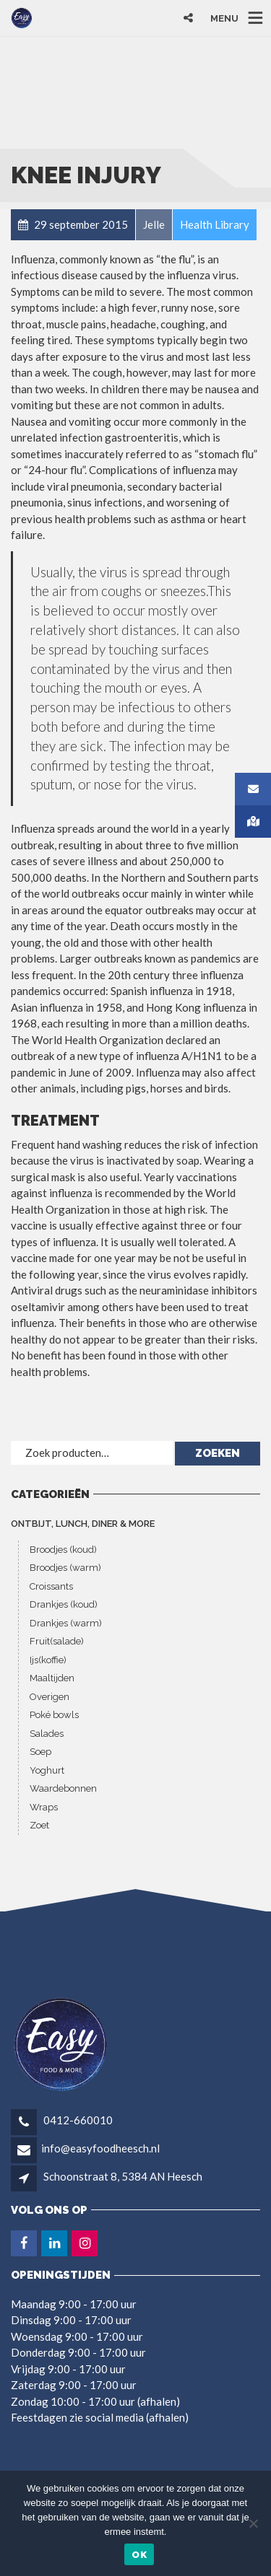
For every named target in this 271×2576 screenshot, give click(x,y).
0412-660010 (77, 2119)
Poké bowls (54, 1714)
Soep (40, 1751)
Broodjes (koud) (63, 1549)
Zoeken (217, 1453)
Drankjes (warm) (66, 1623)
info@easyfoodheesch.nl (100, 2148)
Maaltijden (52, 1678)
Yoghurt (47, 1770)
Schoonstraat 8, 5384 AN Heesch (122, 2176)
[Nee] (253, 2523)
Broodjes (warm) (65, 1567)
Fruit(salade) (57, 1641)
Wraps (44, 1807)
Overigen (49, 1696)
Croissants (51, 1586)
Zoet (39, 1825)
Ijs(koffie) (48, 1660)
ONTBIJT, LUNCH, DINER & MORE (83, 1523)
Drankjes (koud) (64, 1604)
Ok (139, 2554)
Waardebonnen (63, 1788)
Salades (47, 1733)
